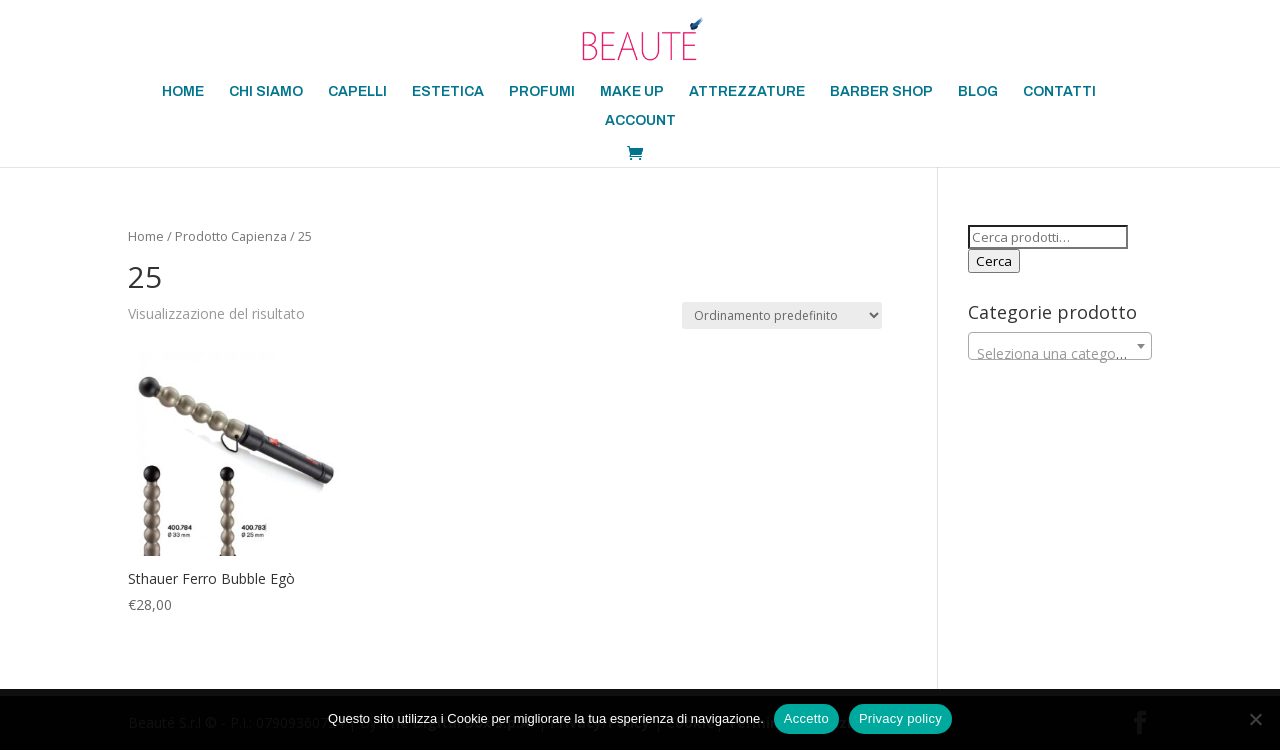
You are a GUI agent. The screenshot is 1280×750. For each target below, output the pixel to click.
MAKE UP (632, 92)
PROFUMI (542, 92)
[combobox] (1060, 346)
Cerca (994, 261)
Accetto (806, 718)
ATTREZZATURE (747, 92)
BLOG (978, 92)
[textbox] (1060, 354)
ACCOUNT (640, 121)
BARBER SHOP (881, 92)
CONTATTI (1059, 92)
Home (146, 236)
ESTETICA (448, 92)
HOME (183, 92)
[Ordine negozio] (782, 315)
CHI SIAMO (266, 92)
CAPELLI (357, 92)
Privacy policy (900, 718)
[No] (1255, 719)
